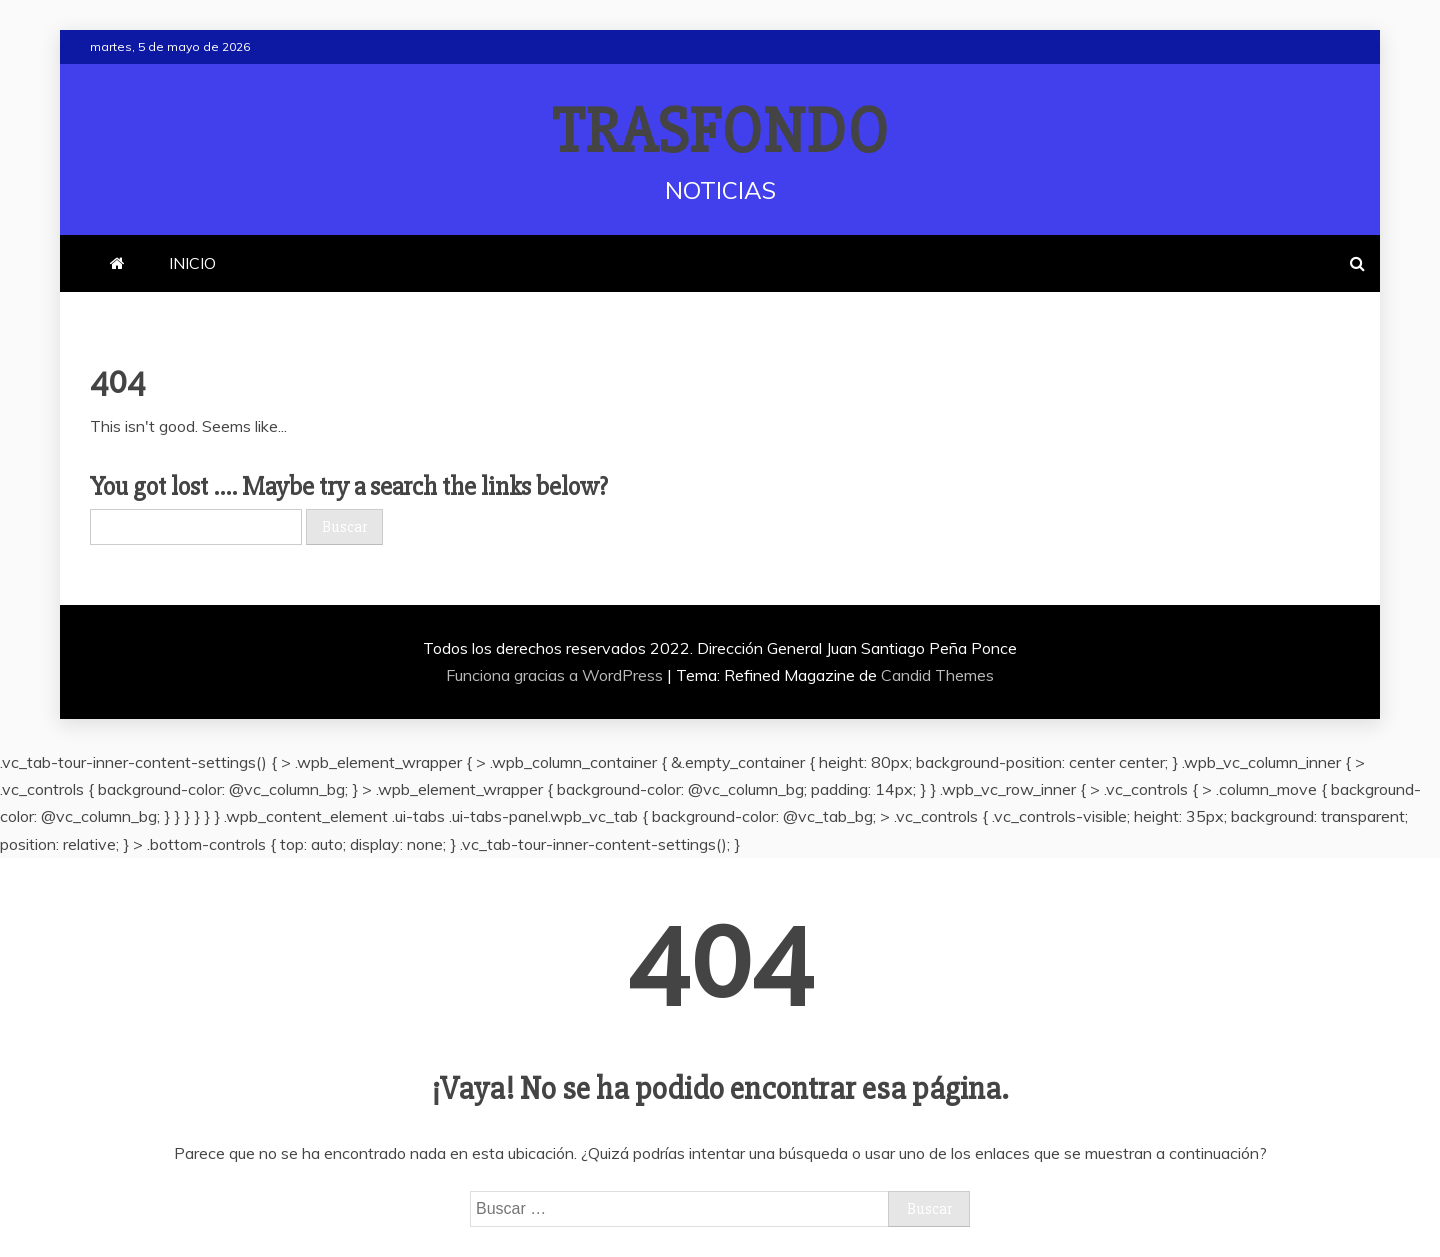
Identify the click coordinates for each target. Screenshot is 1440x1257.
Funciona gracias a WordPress (556, 675)
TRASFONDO (720, 132)
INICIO (192, 263)
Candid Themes (937, 675)
